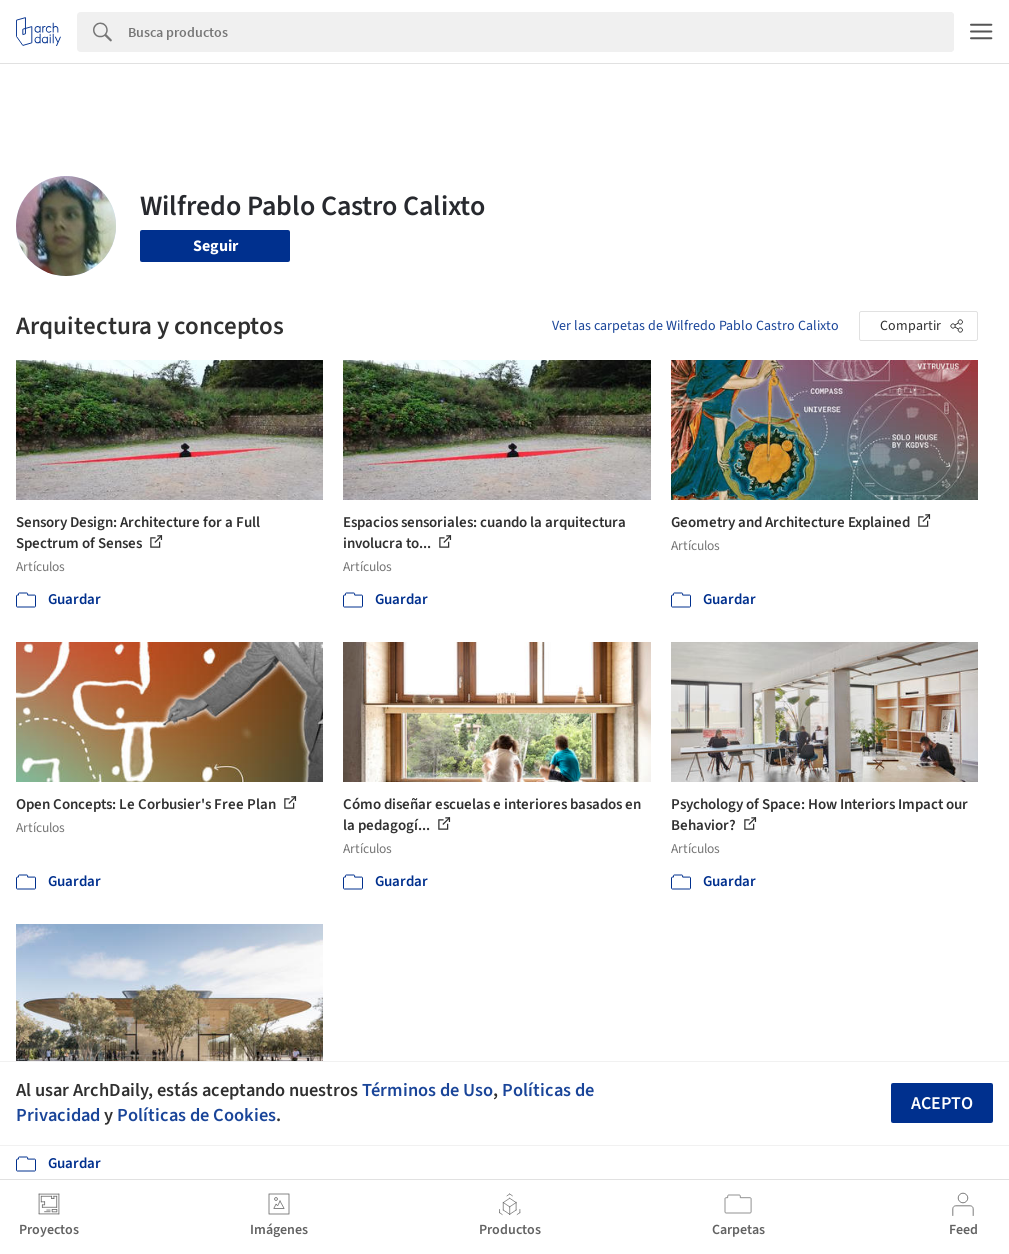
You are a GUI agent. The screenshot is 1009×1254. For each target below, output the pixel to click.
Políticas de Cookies (196, 1115)
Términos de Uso (427, 1090)
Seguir (215, 246)
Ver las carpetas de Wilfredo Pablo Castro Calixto (695, 326)
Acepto (942, 1103)
